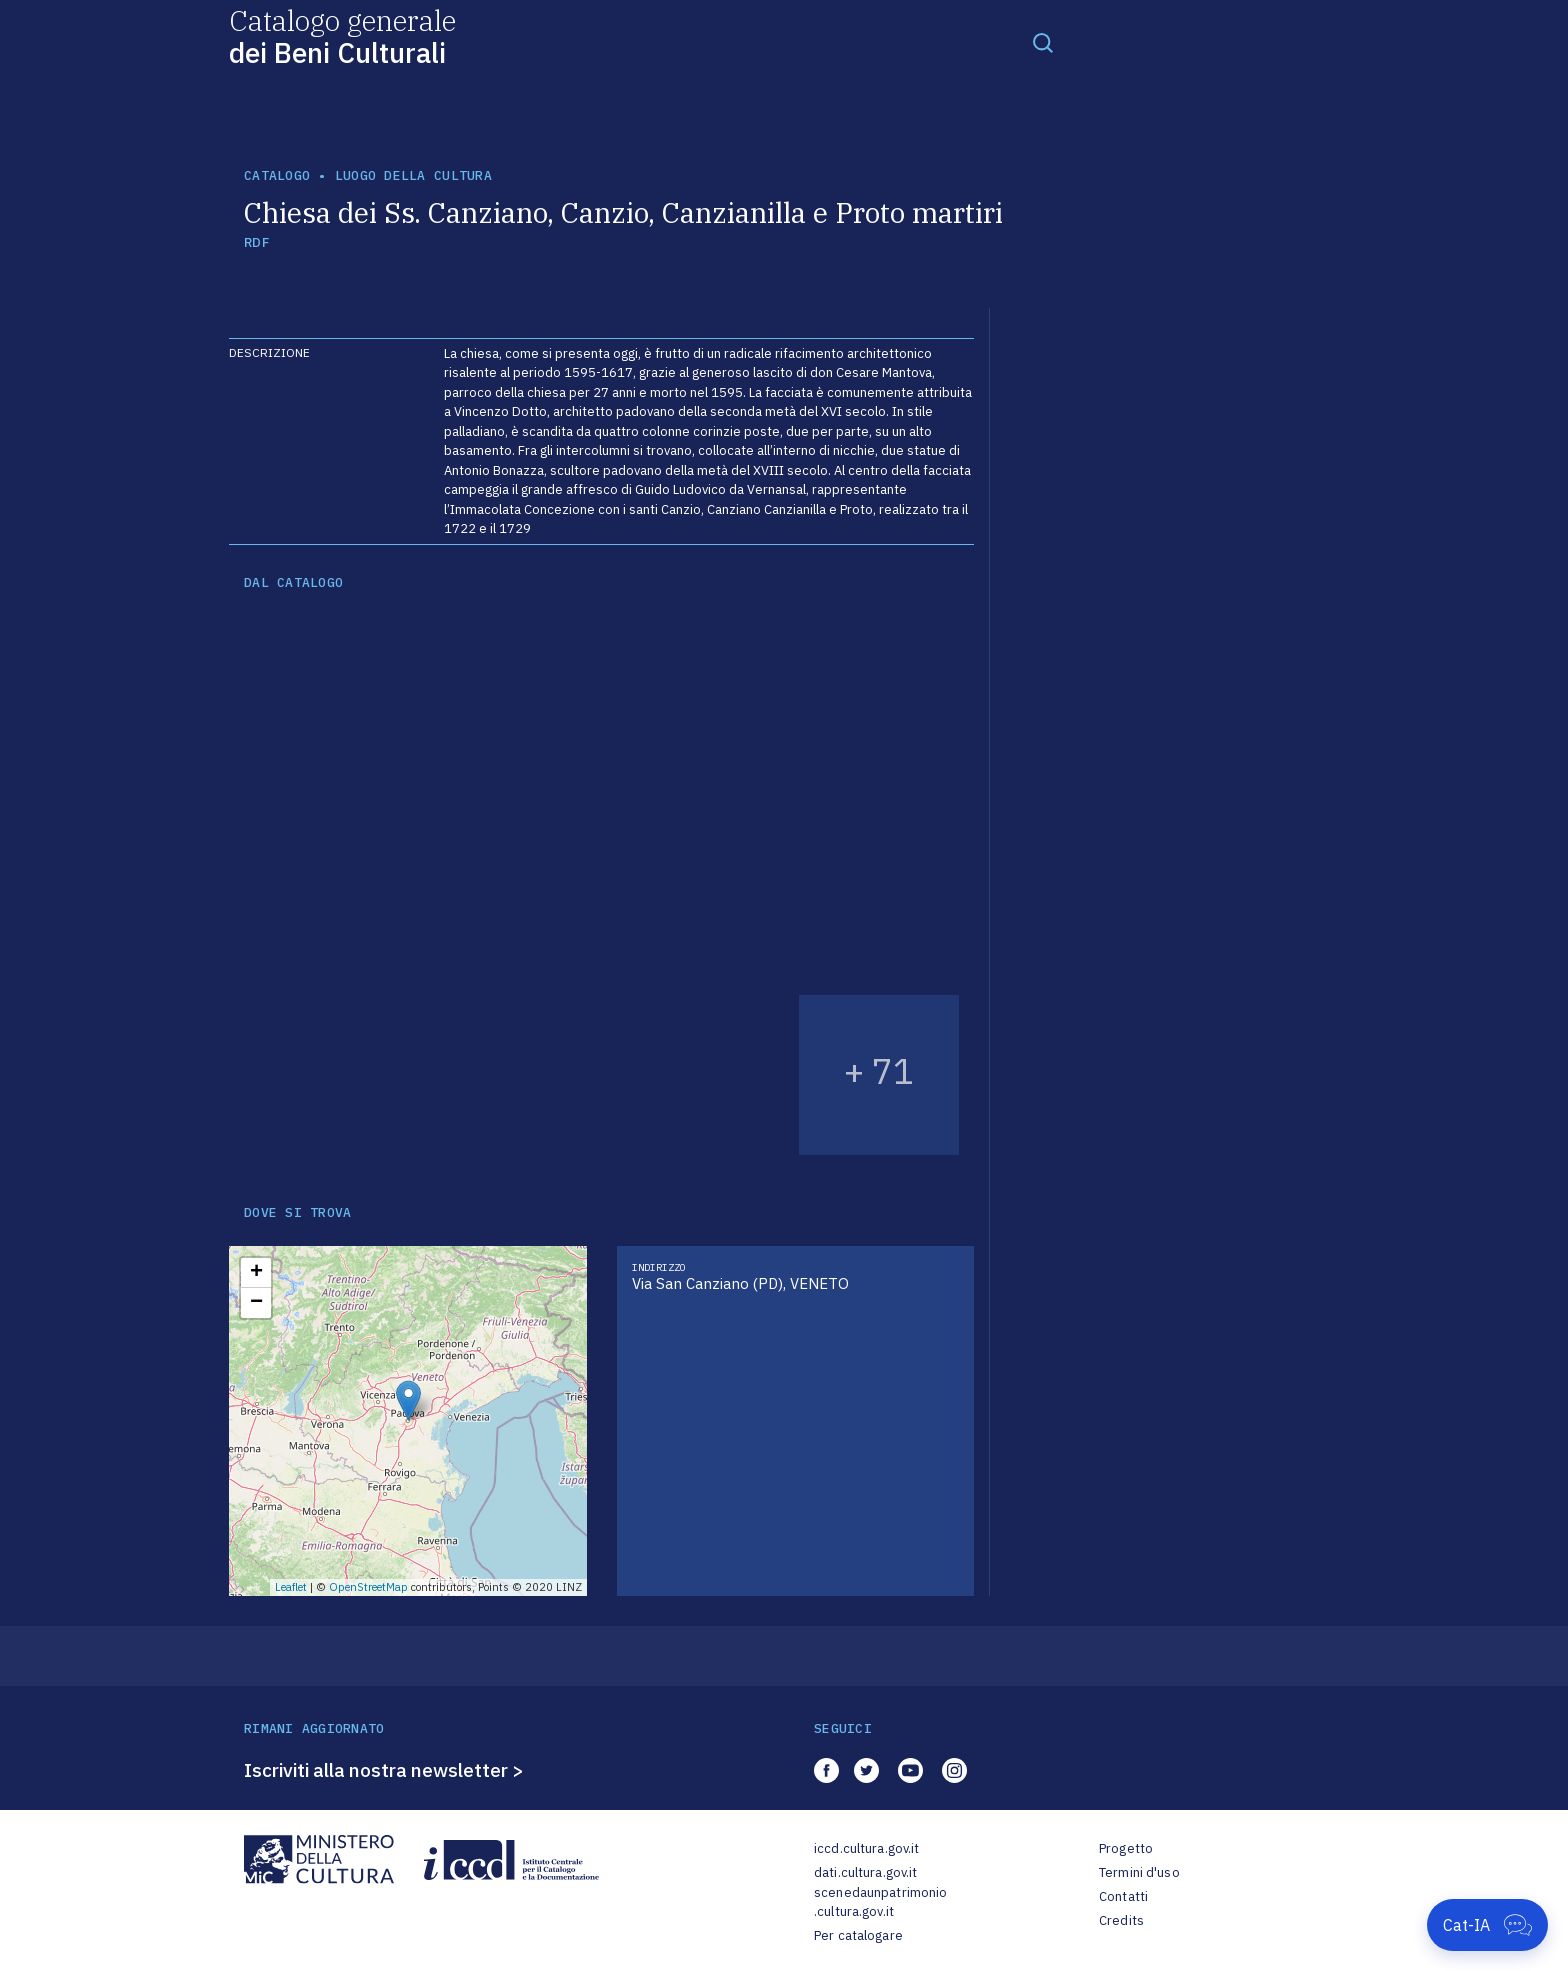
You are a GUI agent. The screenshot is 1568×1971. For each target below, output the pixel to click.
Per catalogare (858, 1935)
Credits (1121, 1920)
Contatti (1123, 1896)
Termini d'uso (1139, 1872)
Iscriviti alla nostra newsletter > (384, 1770)
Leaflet (291, 1587)
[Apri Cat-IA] (1487, 1925)
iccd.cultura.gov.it (866, 1848)
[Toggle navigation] (1043, 42)
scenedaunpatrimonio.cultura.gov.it (880, 1902)
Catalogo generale (342, 35)
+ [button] (256, 1273)
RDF (256, 242)
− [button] (256, 1303)
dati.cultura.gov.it (865, 1872)
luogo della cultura (413, 175)
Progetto (1126, 1848)
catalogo (277, 175)
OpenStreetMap (368, 1587)
